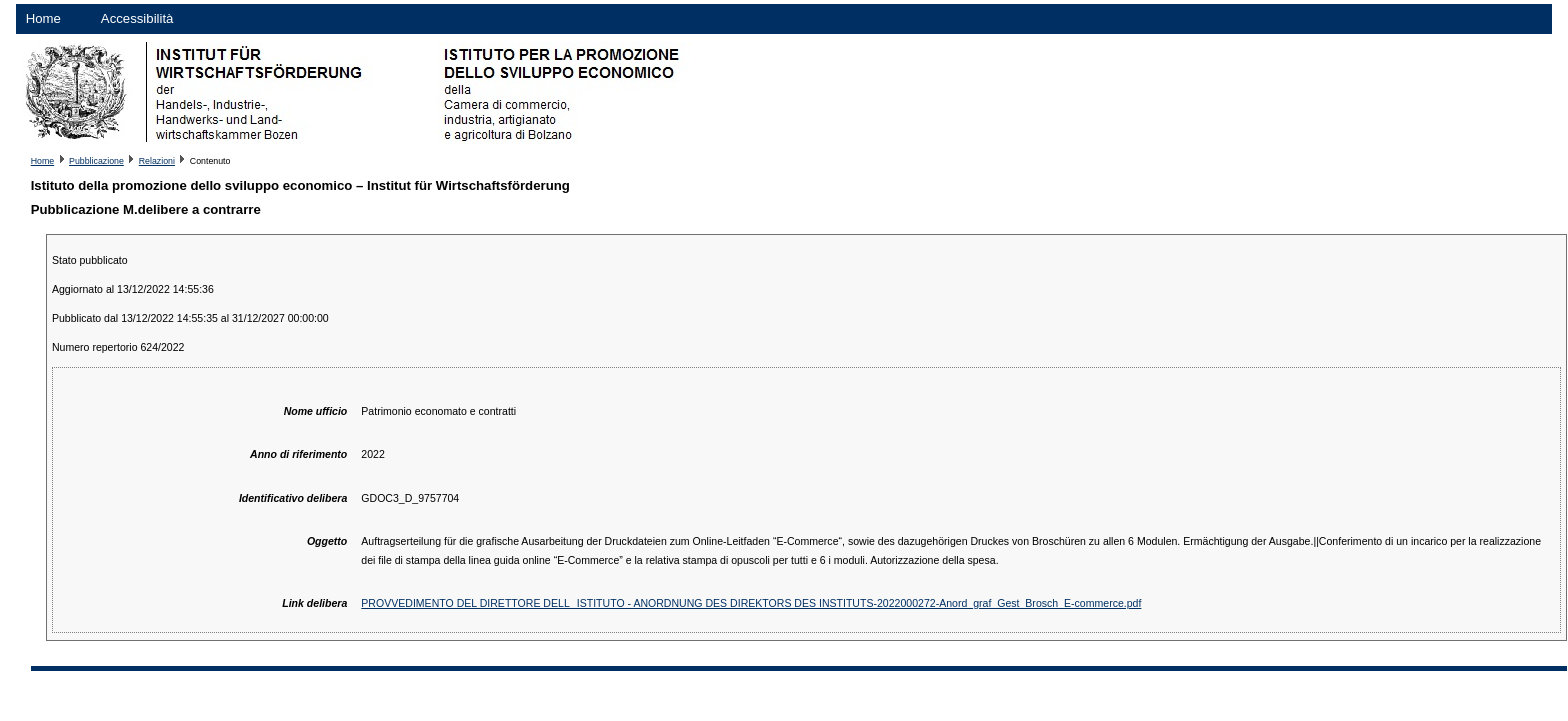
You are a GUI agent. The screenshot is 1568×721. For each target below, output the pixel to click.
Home (43, 18)
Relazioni (157, 161)
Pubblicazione (96, 161)
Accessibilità (137, 18)
